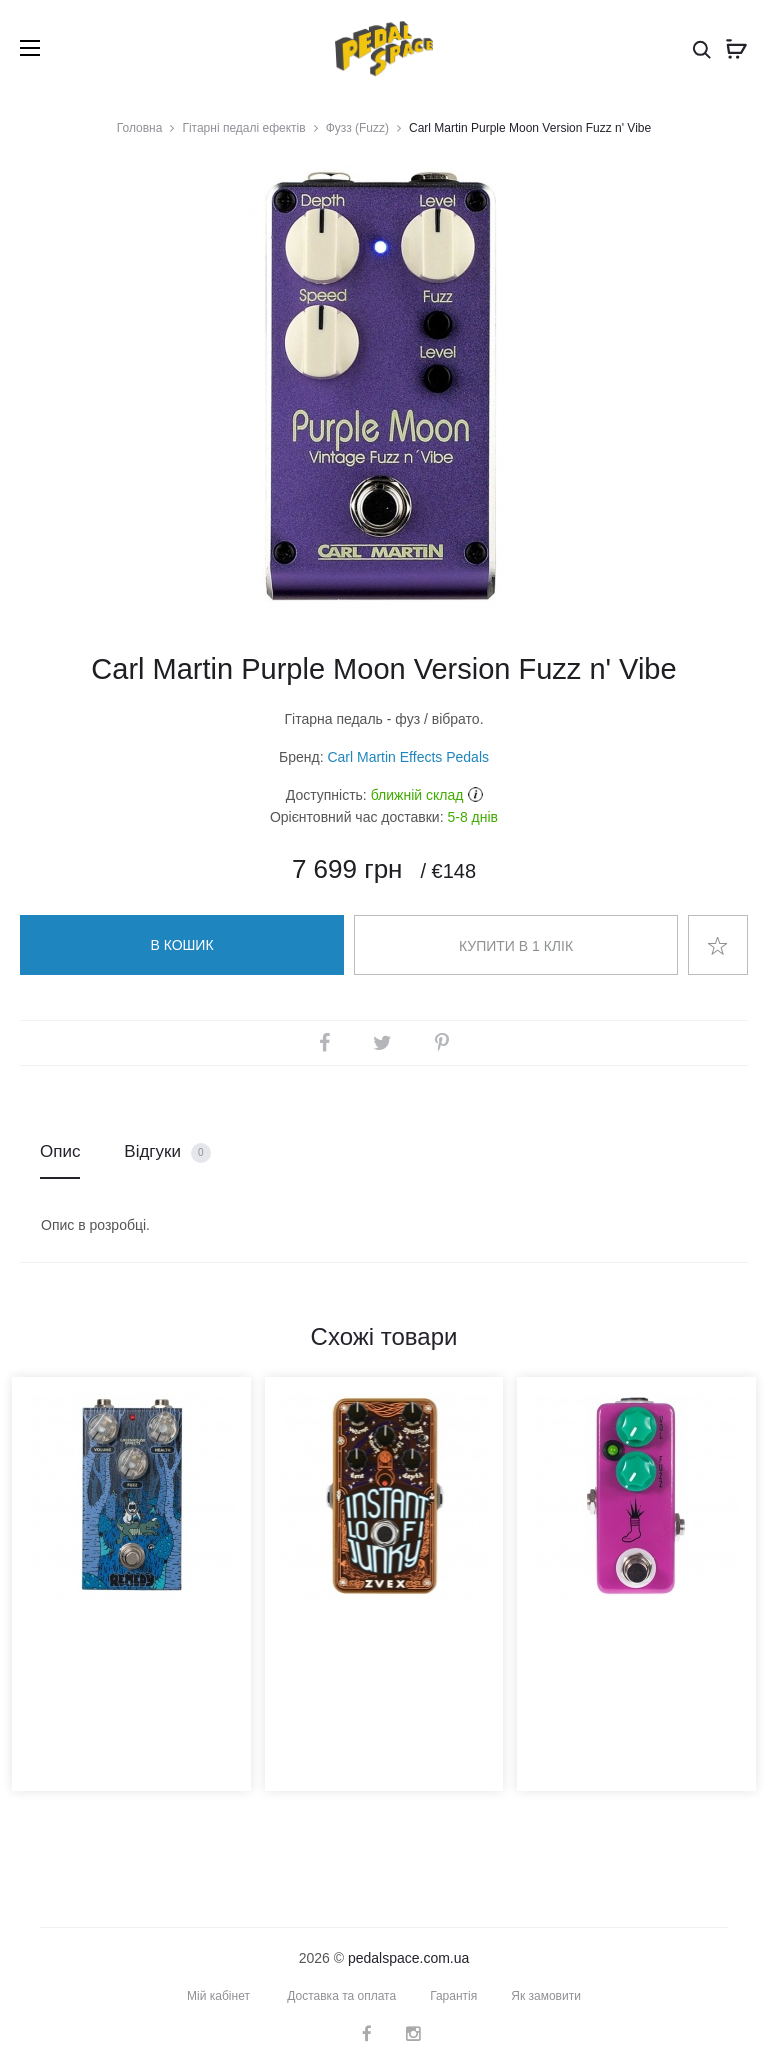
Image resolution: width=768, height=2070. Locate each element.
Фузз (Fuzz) (357, 128)
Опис (60, 1151)
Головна (140, 128)
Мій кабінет (218, 1996)
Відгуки (167, 1152)
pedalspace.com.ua (408, 1958)
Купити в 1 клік (516, 946)
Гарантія (453, 1996)
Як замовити (546, 1996)
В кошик (181, 945)
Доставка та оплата (341, 1996)
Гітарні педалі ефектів (243, 128)
